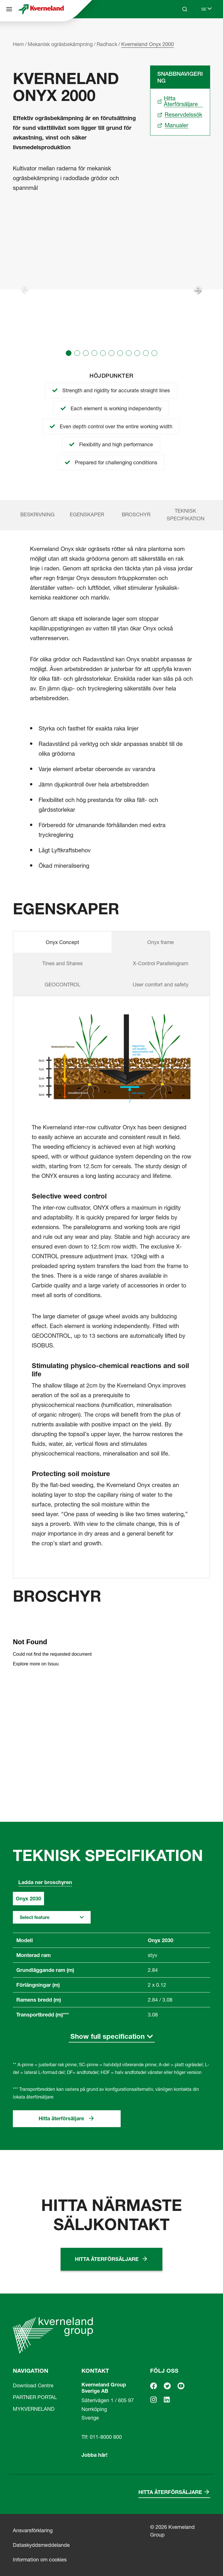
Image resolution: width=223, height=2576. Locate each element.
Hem (18, 44)
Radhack (107, 44)
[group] (111, 289)
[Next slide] (198, 289)
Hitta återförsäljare (61, 2118)
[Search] (185, 9)
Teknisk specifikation (185, 514)
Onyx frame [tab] (160, 942)
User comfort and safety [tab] (160, 984)
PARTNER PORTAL (35, 2397)
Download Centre (33, 2385)
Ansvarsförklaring (33, 2530)
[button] (68, 353)
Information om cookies (40, 2559)
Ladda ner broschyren (45, 1882)
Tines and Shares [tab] (62, 963)
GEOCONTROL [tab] (62, 984)
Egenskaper (87, 514)
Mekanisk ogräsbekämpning (60, 44)
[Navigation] (9, 9)
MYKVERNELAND (34, 2409)
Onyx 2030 (28, 1898)
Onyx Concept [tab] (62, 942)
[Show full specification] (112, 2037)
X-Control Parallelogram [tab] (160, 963)
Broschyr (136, 514)
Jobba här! (94, 2455)
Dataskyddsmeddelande (41, 2545)
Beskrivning (37, 514)
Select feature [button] (34, 1917)
